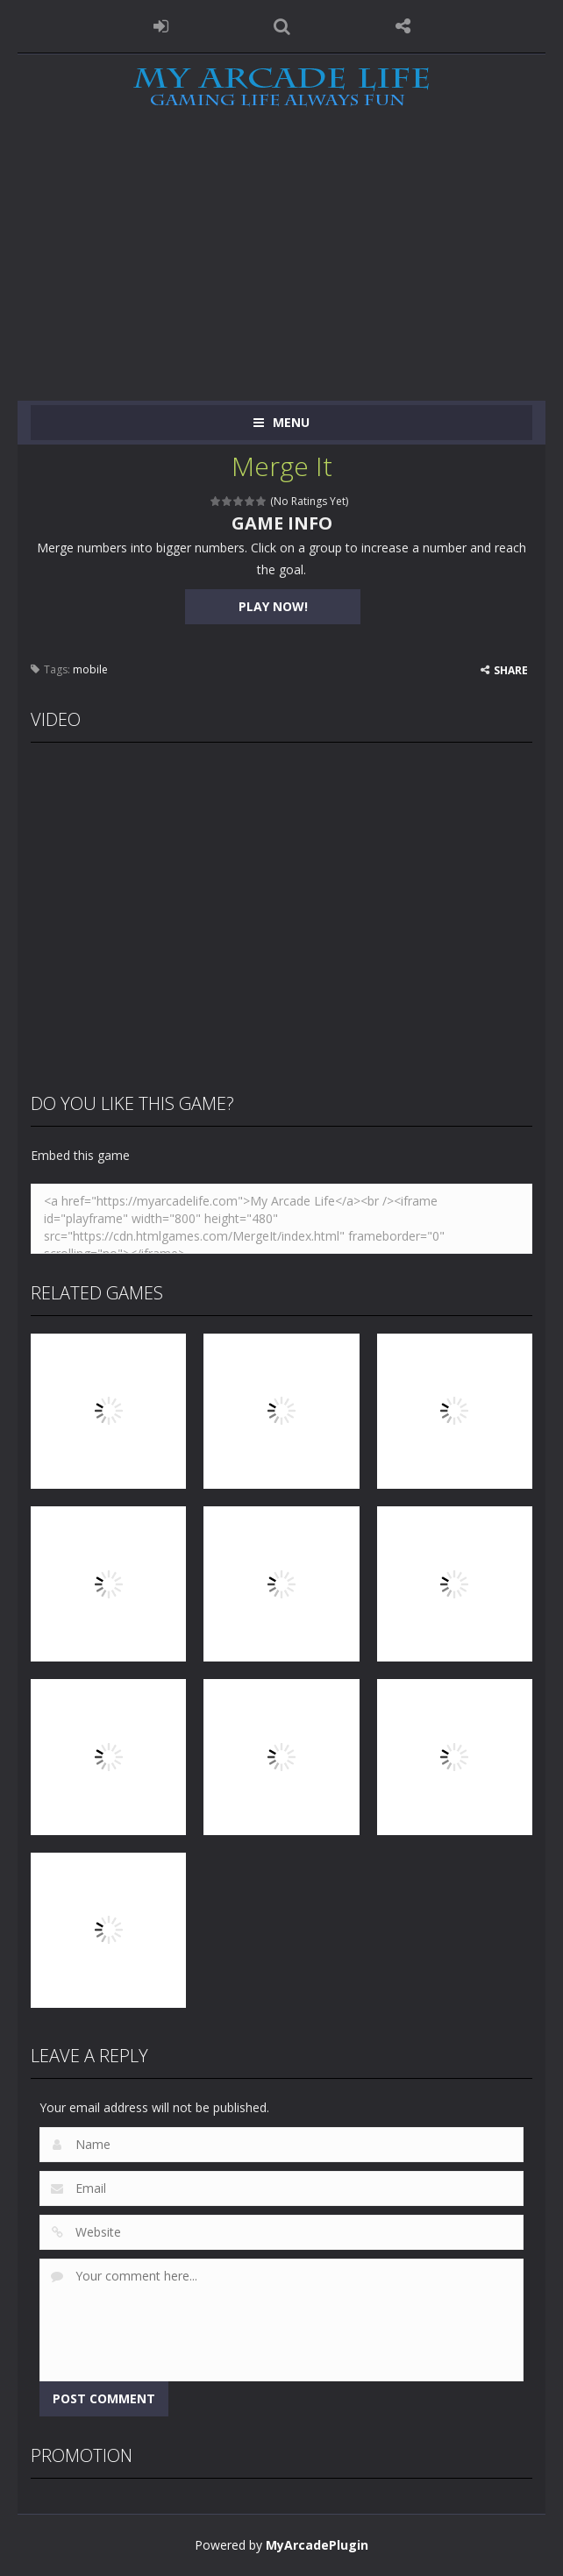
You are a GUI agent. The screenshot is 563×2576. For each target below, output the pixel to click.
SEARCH (281, 26)
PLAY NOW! (273, 606)
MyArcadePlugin (317, 2545)
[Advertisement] (281, 269)
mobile (90, 669)
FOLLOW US (402, 26)
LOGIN (160, 26)
